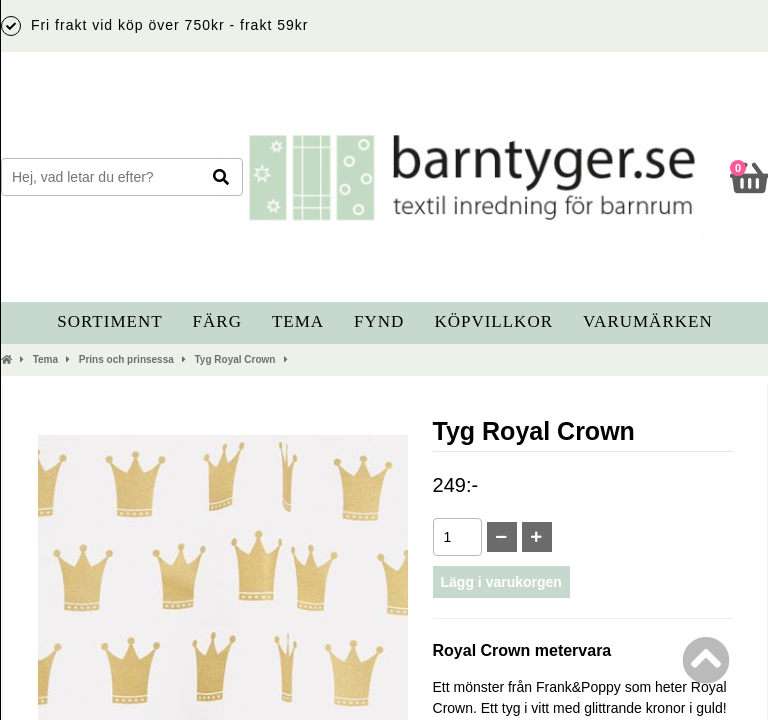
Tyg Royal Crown (235, 359)
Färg (217, 321)
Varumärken (648, 321)
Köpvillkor (493, 321)
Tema (298, 321)
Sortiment (109, 321)
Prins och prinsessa (126, 359)
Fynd (379, 321)
